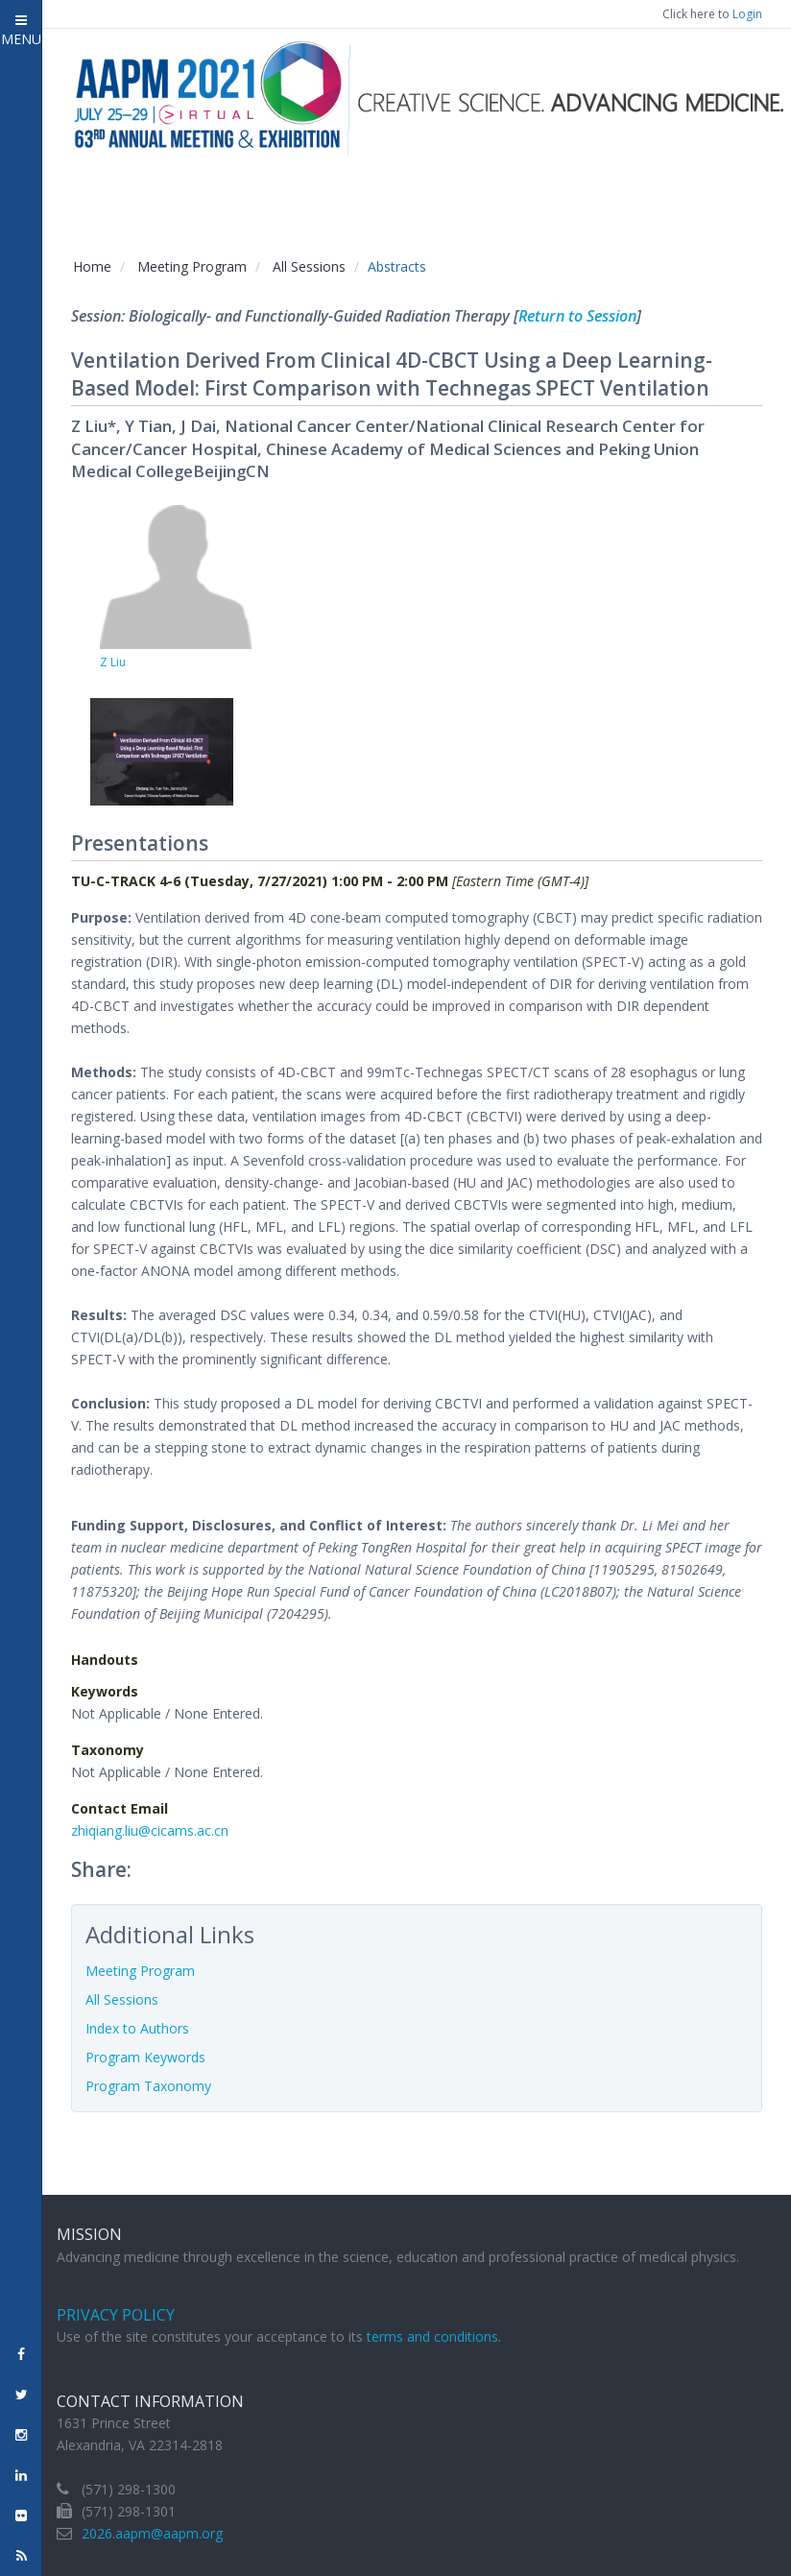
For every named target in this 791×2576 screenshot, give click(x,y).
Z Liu (113, 662)
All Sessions (309, 266)
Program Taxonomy (148, 2086)
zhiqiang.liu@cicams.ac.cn (149, 1830)
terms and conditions (432, 2336)
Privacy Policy (116, 2314)
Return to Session (577, 315)
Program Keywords (145, 2057)
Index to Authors (137, 2028)
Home (92, 266)
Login (747, 14)
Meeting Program (192, 266)
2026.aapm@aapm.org (152, 2533)
